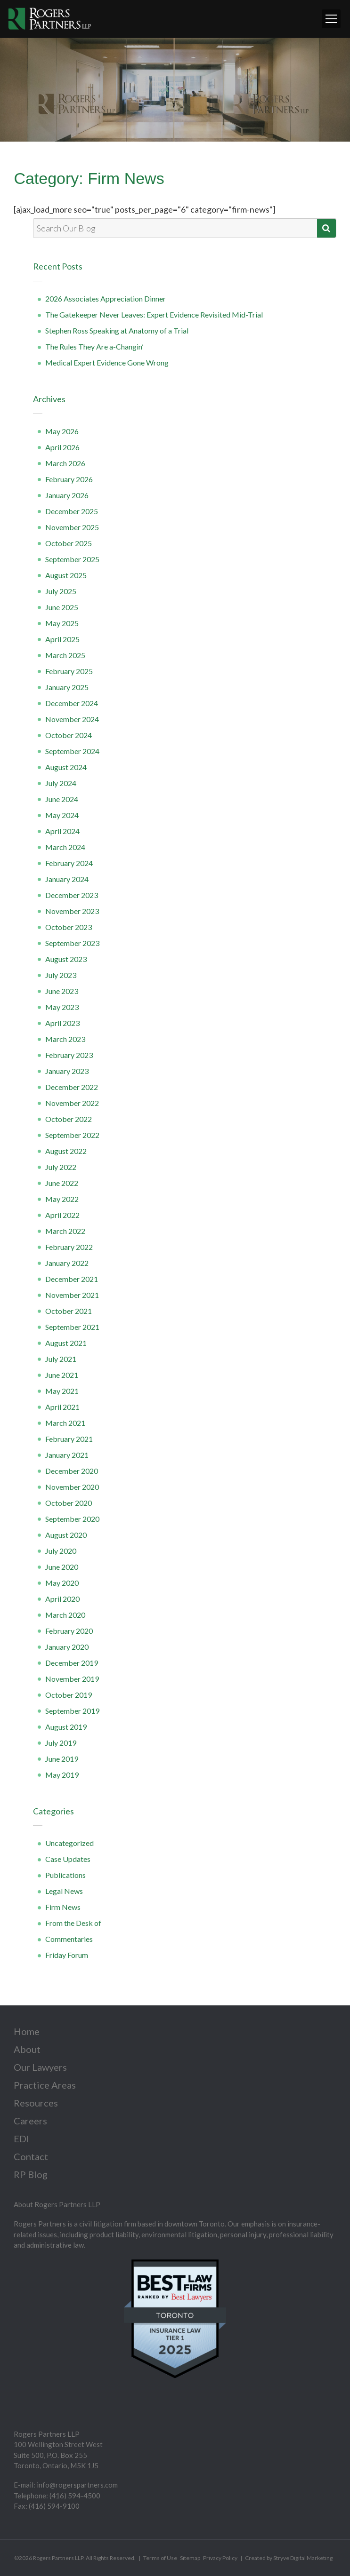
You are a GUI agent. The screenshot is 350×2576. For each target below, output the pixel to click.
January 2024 (67, 879)
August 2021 (66, 1342)
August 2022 (66, 1150)
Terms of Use (160, 2557)
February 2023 (69, 1054)
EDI (21, 2138)
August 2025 (66, 575)
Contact (31, 2156)
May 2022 (62, 1198)
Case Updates (67, 1858)
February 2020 (69, 1630)
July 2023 (60, 974)
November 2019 (72, 1678)
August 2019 (66, 1726)
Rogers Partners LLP (58, 2557)
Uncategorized (69, 1842)
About (27, 2049)
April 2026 (62, 447)
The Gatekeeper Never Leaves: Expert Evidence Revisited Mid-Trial (154, 314)
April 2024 (62, 831)
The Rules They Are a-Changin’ (94, 346)
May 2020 (62, 1582)
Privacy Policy (220, 2557)
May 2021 (62, 1390)
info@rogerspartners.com (77, 2485)
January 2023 (67, 1070)
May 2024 (62, 815)
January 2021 (67, 1454)
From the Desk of (73, 1922)
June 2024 (61, 799)
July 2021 (60, 1358)
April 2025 (62, 639)
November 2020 (72, 1486)
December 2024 (71, 703)
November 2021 (72, 1294)
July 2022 (60, 1166)
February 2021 (69, 1438)
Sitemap (190, 2557)
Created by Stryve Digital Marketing (289, 2557)
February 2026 (69, 479)
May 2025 (62, 623)
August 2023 (66, 958)
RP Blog (31, 2174)
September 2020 (72, 1518)
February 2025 (69, 671)
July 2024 (60, 783)
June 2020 (61, 1566)
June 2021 (61, 1374)
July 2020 (60, 1550)
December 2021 (71, 1278)
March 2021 (65, 1422)
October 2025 (68, 543)
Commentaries (69, 1938)
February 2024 (69, 863)
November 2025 (72, 527)
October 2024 (68, 735)
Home (27, 2031)
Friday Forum (66, 1954)
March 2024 (65, 847)
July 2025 (60, 591)
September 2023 (72, 942)
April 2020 (62, 1598)
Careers (30, 2120)
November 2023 (72, 910)
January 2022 (67, 1262)
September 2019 (72, 1710)
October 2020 (68, 1502)
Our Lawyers (40, 2067)
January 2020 (67, 1646)
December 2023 (71, 894)
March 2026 (65, 463)
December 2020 (71, 1470)
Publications (65, 1874)
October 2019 (68, 1694)
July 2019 (60, 1742)
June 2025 (61, 607)
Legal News (64, 1890)
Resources (36, 2102)
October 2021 (68, 1310)
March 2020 (65, 1614)
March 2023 (65, 1038)
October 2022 (68, 1118)
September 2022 (72, 1134)
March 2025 (65, 655)
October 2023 (68, 926)
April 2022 (62, 1214)
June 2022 (61, 1182)
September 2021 (72, 1326)
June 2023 (61, 990)
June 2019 (61, 1758)
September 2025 (72, 559)
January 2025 (67, 687)
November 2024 (72, 719)
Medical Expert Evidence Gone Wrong (107, 362)
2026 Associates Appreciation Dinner (105, 298)
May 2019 (62, 1774)
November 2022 (72, 1102)
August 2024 (66, 767)
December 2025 (71, 511)
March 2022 (65, 1230)
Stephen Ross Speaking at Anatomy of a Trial (116, 330)
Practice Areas (45, 2085)
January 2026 (67, 495)
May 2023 (62, 1006)
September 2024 (72, 751)
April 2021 (62, 1406)
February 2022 (69, 1246)
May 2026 (62, 431)
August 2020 (66, 1534)
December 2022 (71, 1086)
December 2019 (71, 1662)
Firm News (63, 1906)
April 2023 (62, 1022)
